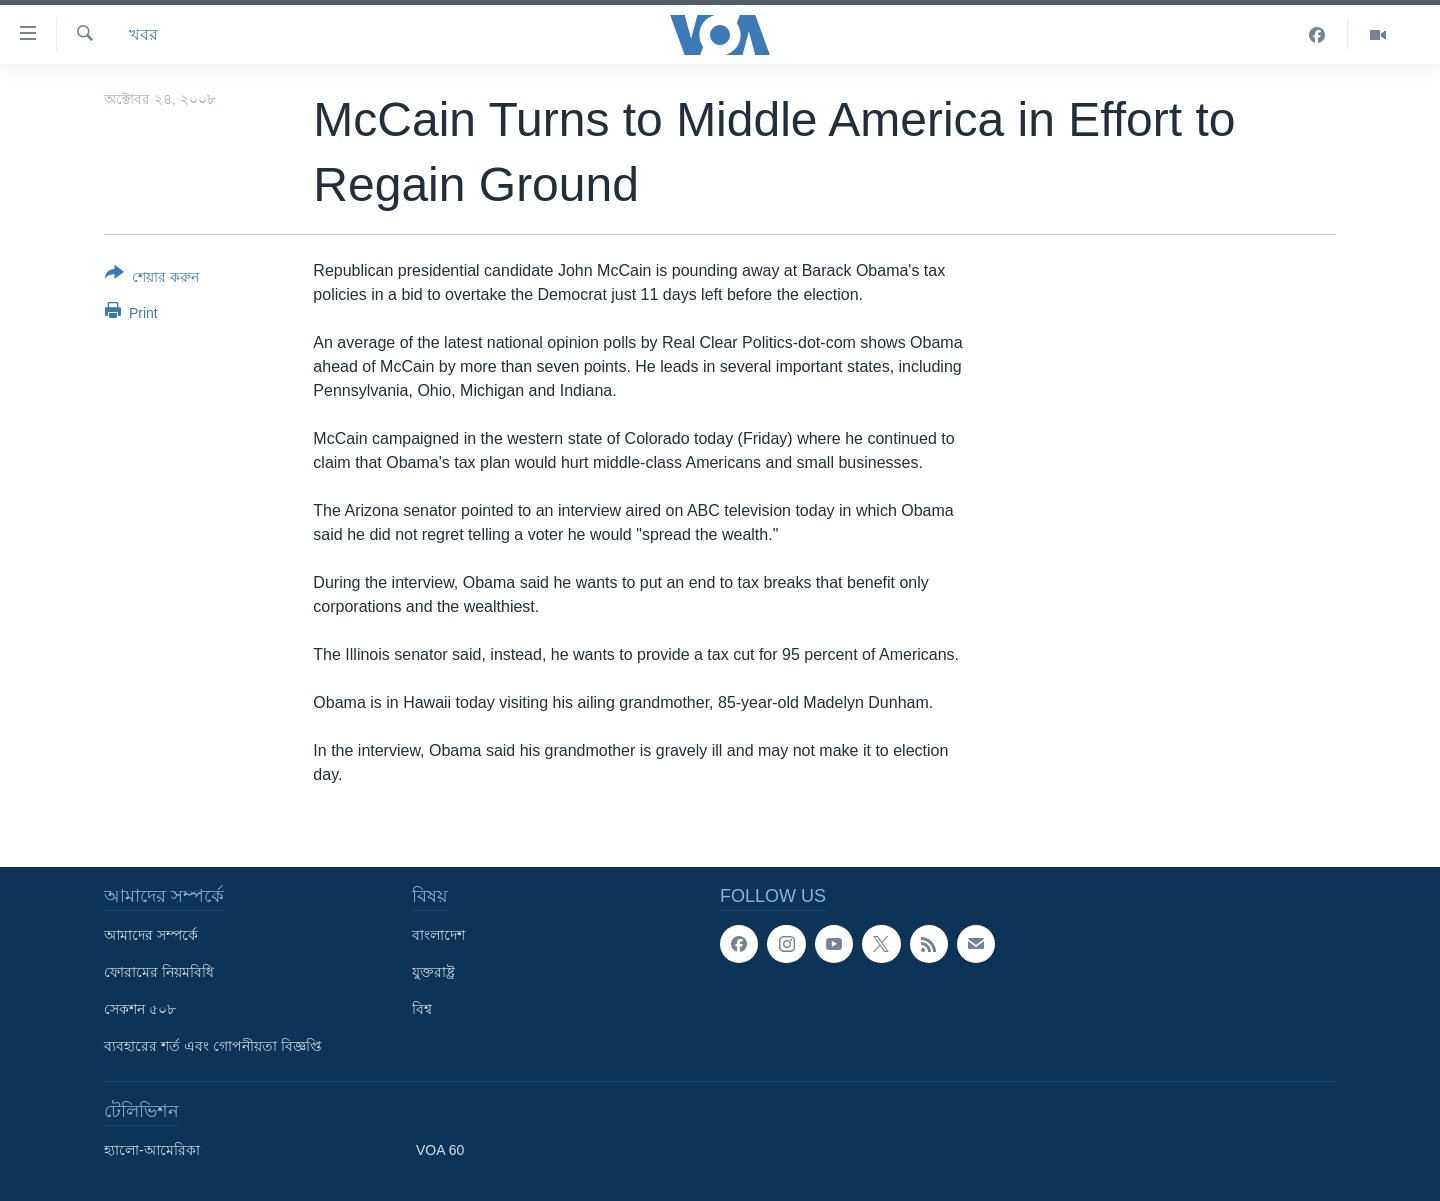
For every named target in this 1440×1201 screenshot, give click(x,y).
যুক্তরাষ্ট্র (433, 972)
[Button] (152, 279)
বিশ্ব (422, 1009)
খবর (143, 34)
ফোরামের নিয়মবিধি (159, 972)
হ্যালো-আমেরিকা (152, 1150)
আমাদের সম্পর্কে (151, 935)
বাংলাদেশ (438, 935)
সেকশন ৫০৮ (140, 1009)
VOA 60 (440, 1150)
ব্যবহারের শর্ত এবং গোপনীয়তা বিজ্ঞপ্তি (213, 1046)
